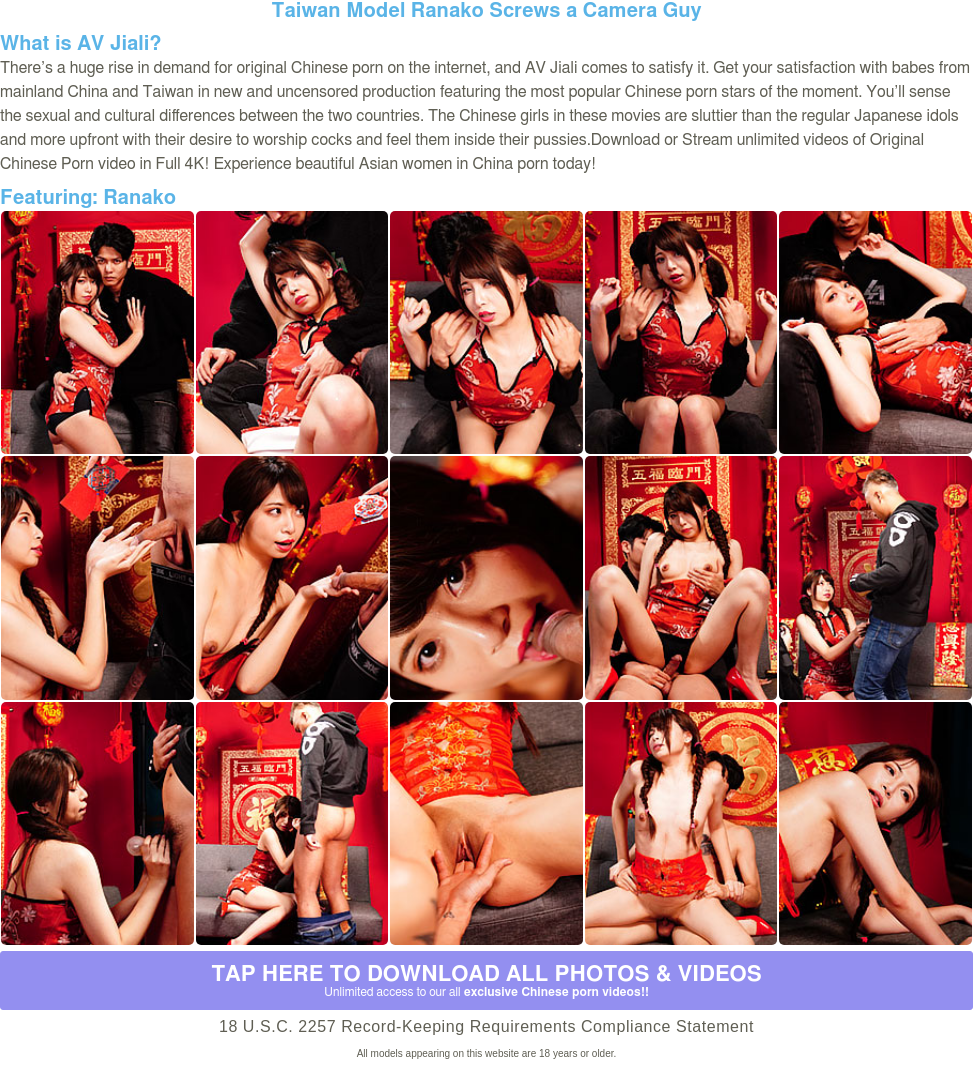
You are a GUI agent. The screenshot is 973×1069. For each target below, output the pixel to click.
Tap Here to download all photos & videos (486, 981)
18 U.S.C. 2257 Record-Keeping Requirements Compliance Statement (486, 1026)
